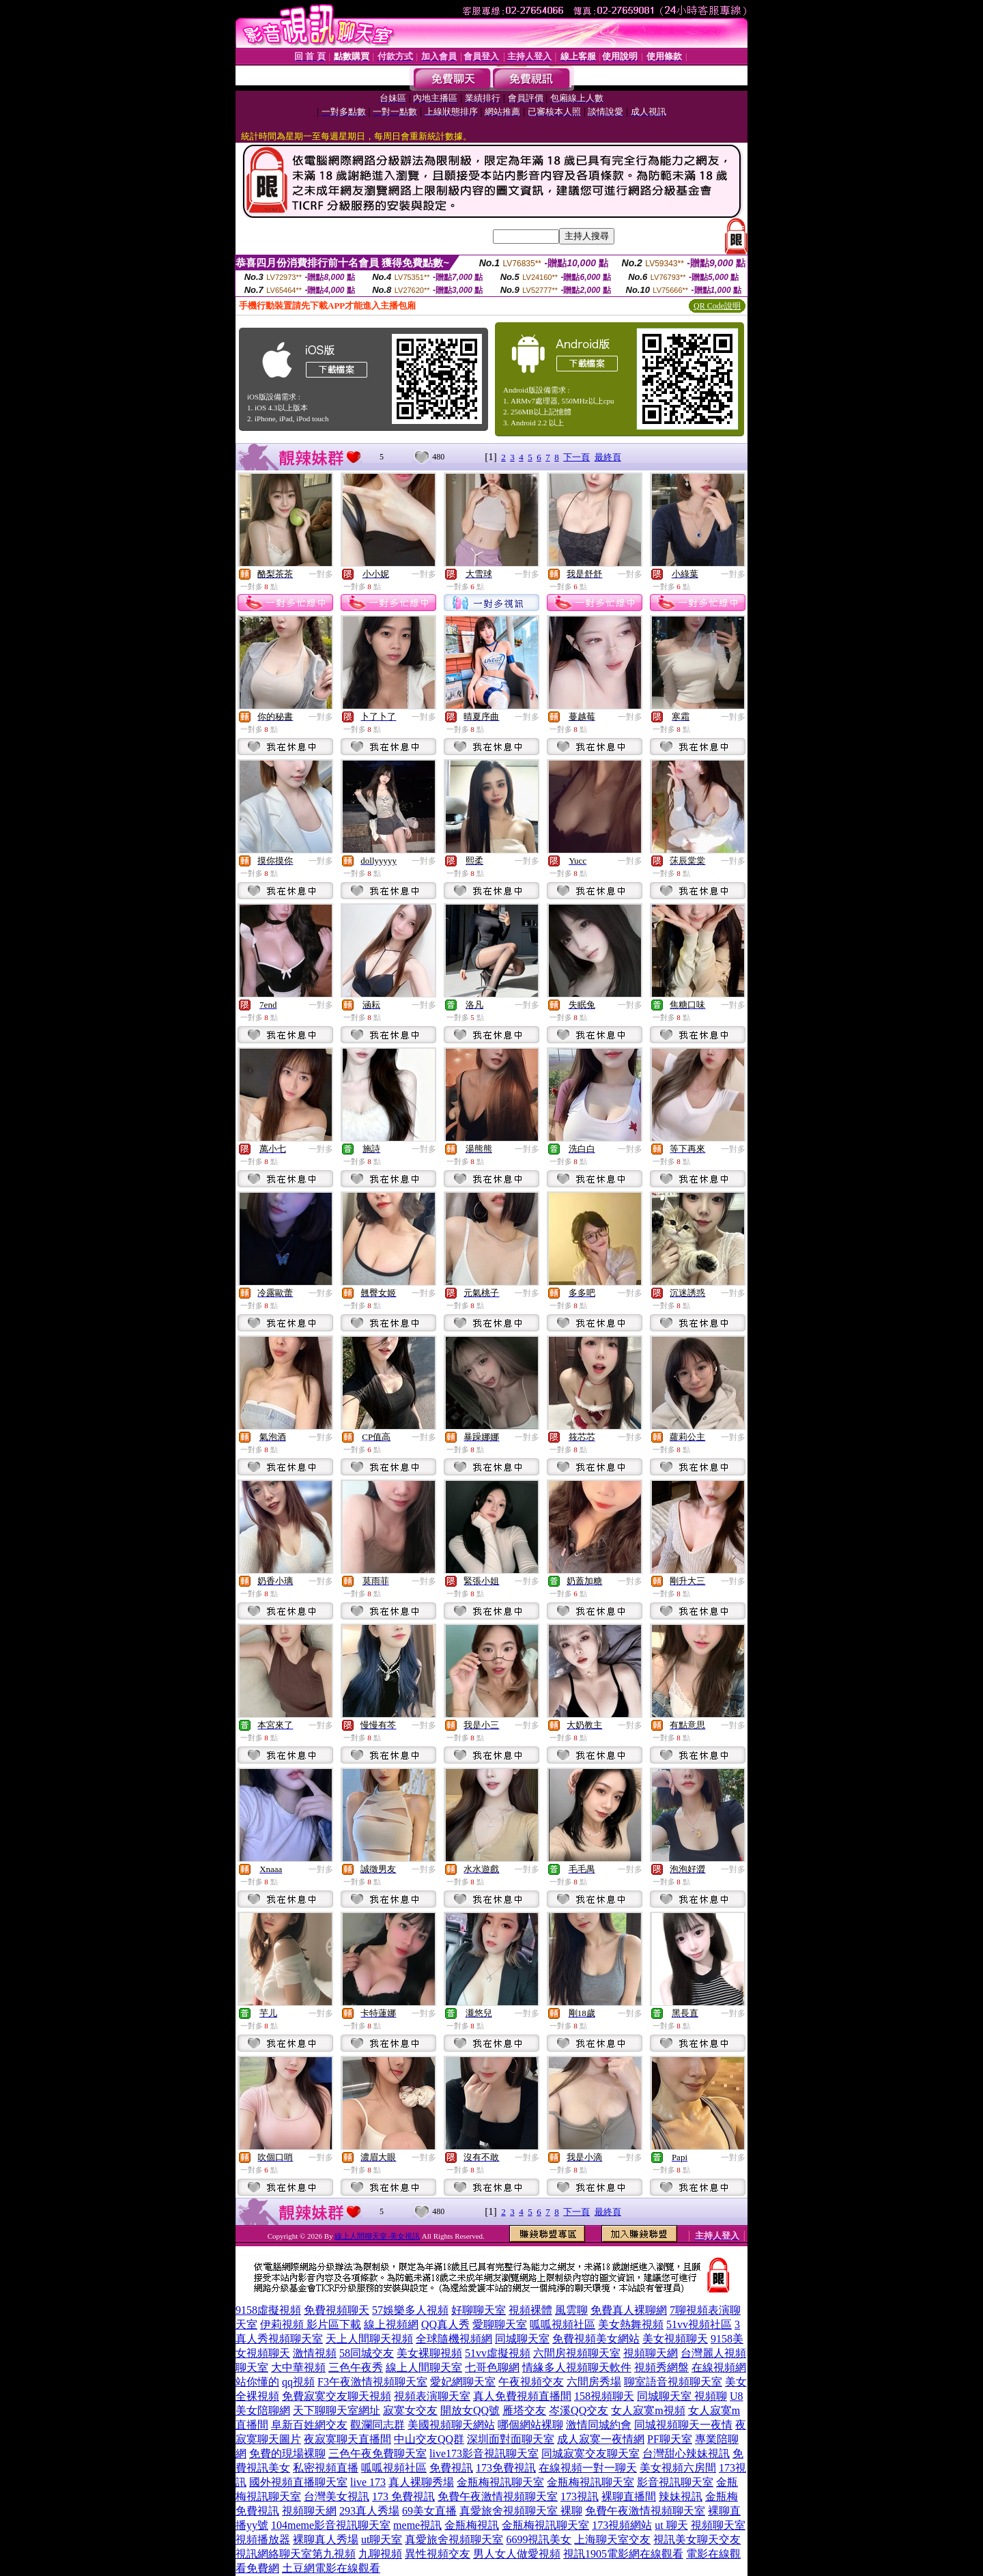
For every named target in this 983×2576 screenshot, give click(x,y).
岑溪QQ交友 (578, 2410)
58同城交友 (366, 2353)
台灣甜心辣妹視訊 (686, 2453)
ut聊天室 (381, 2539)
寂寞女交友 (410, 2410)
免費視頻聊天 (336, 2310)
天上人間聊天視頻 (369, 2339)
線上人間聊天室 (424, 2367)
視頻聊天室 (718, 2525)
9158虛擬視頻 (268, 2310)
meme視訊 (417, 2525)
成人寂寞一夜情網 (600, 2439)
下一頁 (576, 457)
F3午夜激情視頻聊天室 (372, 2382)
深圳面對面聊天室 (510, 2439)
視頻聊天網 (650, 2353)
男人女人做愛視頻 (516, 2554)
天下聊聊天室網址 (336, 2410)
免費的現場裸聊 (287, 2453)
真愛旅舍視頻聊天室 (454, 2539)
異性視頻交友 (437, 2554)
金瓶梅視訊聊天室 (500, 2482)
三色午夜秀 (355, 2367)
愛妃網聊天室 (463, 2382)
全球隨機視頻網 (454, 2339)
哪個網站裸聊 (530, 2425)
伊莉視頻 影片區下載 (310, 2324)
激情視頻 (315, 2353)
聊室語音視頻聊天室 (673, 2382)
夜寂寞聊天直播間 (347, 2439)
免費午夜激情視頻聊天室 (498, 2496)
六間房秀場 (594, 2382)
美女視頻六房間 (678, 2468)
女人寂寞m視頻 (648, 2410)
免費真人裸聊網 (628, 2310)
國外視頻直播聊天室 (298, 2482)
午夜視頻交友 (531, 2382)
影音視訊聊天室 (675, 2482)
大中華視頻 (298, 2367)
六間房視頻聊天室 (577, 2353)
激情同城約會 (598, 2425)
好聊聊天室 (478, 2310)
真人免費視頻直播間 (522, 2396)
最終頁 (608, 457)
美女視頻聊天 (675, 2339)
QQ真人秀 (445, 2324)
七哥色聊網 (492, 2367)
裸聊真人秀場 (325, 2539)
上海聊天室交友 (612, 2539)
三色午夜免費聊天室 (377, 2453)
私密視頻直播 (325, 2468)
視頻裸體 (530, 2310)
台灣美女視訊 (336, 2496)
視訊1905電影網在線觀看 (623, 2554)
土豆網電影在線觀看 (331, 2568)
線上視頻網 (391, 2324)
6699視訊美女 (538, 2539)
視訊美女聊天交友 (697, 2539)
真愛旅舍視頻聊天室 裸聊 (520, 2511)
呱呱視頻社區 (562, 2324)
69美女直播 (429, 2511)
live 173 (368, 2482)
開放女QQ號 (470, 2410)
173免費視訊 (506, 2468)
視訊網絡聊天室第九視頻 (296, 2554)
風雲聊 (571, 2310)
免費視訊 (451, 2468)
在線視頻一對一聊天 (588, 2468)
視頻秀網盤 (661, 2367)
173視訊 (579, 2496)
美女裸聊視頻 (429, 2353)
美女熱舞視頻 (631, 2324)
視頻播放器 (263, 2539)
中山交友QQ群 (429, 2439)
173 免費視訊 (403, 2496)
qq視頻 (298, 2382)
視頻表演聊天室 (432, 2396)
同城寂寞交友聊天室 (590, 2453)
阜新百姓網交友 (309, 2425)
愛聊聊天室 (499, 2324)
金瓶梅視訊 (471, 2525)
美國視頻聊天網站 (451, 2425)
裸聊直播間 (628, 2496)
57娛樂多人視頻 (410, 2310)
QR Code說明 (717, 306)
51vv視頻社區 (699, 2324)
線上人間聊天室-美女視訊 (377, 2236)
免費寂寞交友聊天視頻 (336, 2396)
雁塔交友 (524, 2410)
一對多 (321, 574)
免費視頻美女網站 (596, 2339)
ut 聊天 (671, 2525)
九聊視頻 (380, 2554)
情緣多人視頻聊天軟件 (576, 2367)
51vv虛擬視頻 (497, 2353)
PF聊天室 (669, 2439)
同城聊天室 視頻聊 (682, 2396)
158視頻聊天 (604, 2396)
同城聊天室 (522, 2339)
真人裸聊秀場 (421, 2482)
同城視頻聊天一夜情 (683, 2425)
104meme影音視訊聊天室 (330, 2525)
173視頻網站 (622, 2525)
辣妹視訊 (680, 2496)
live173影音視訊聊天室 (484, 2453)
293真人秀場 (369, 2511)
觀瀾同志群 (377, 2425)
